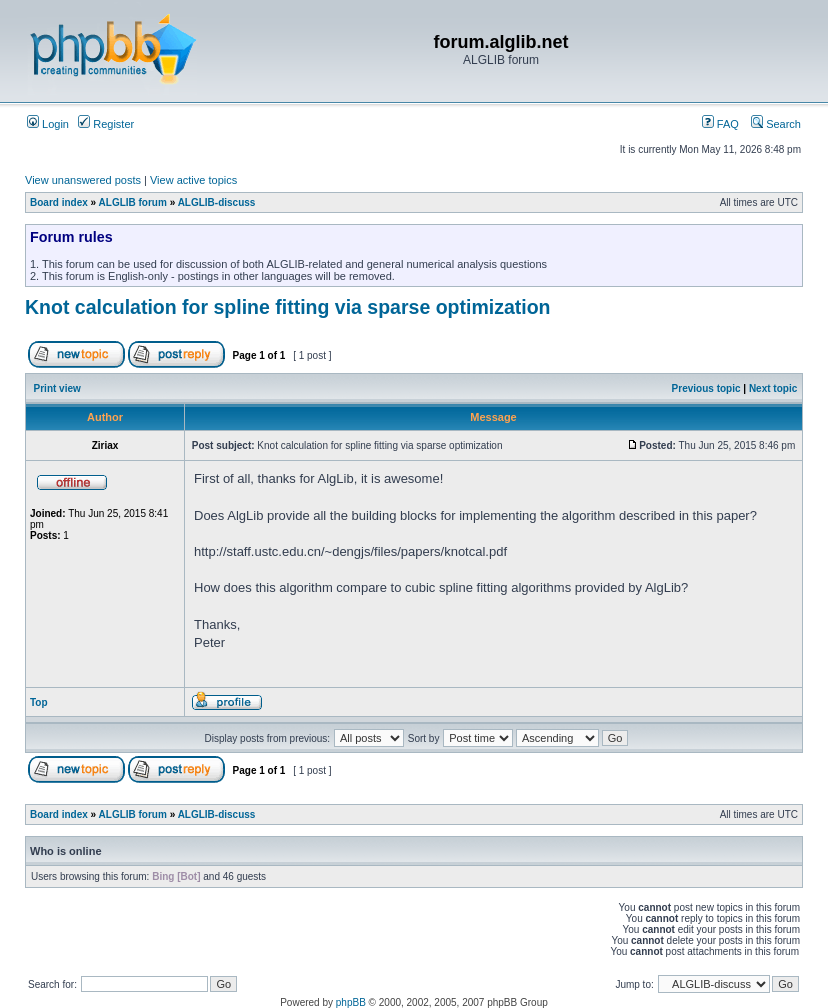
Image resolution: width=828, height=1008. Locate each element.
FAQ (720, 124)
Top (39, 702)
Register (106, 124)
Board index (59, 202)
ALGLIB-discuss (217, 202)
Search (776, 124)
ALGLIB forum (133, 202)
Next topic (773, 388)
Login (48, 124)
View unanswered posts (83, 180)
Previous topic (706, 388)
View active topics (193, 180)
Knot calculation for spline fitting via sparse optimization (287, 307)
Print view (57, 388)
